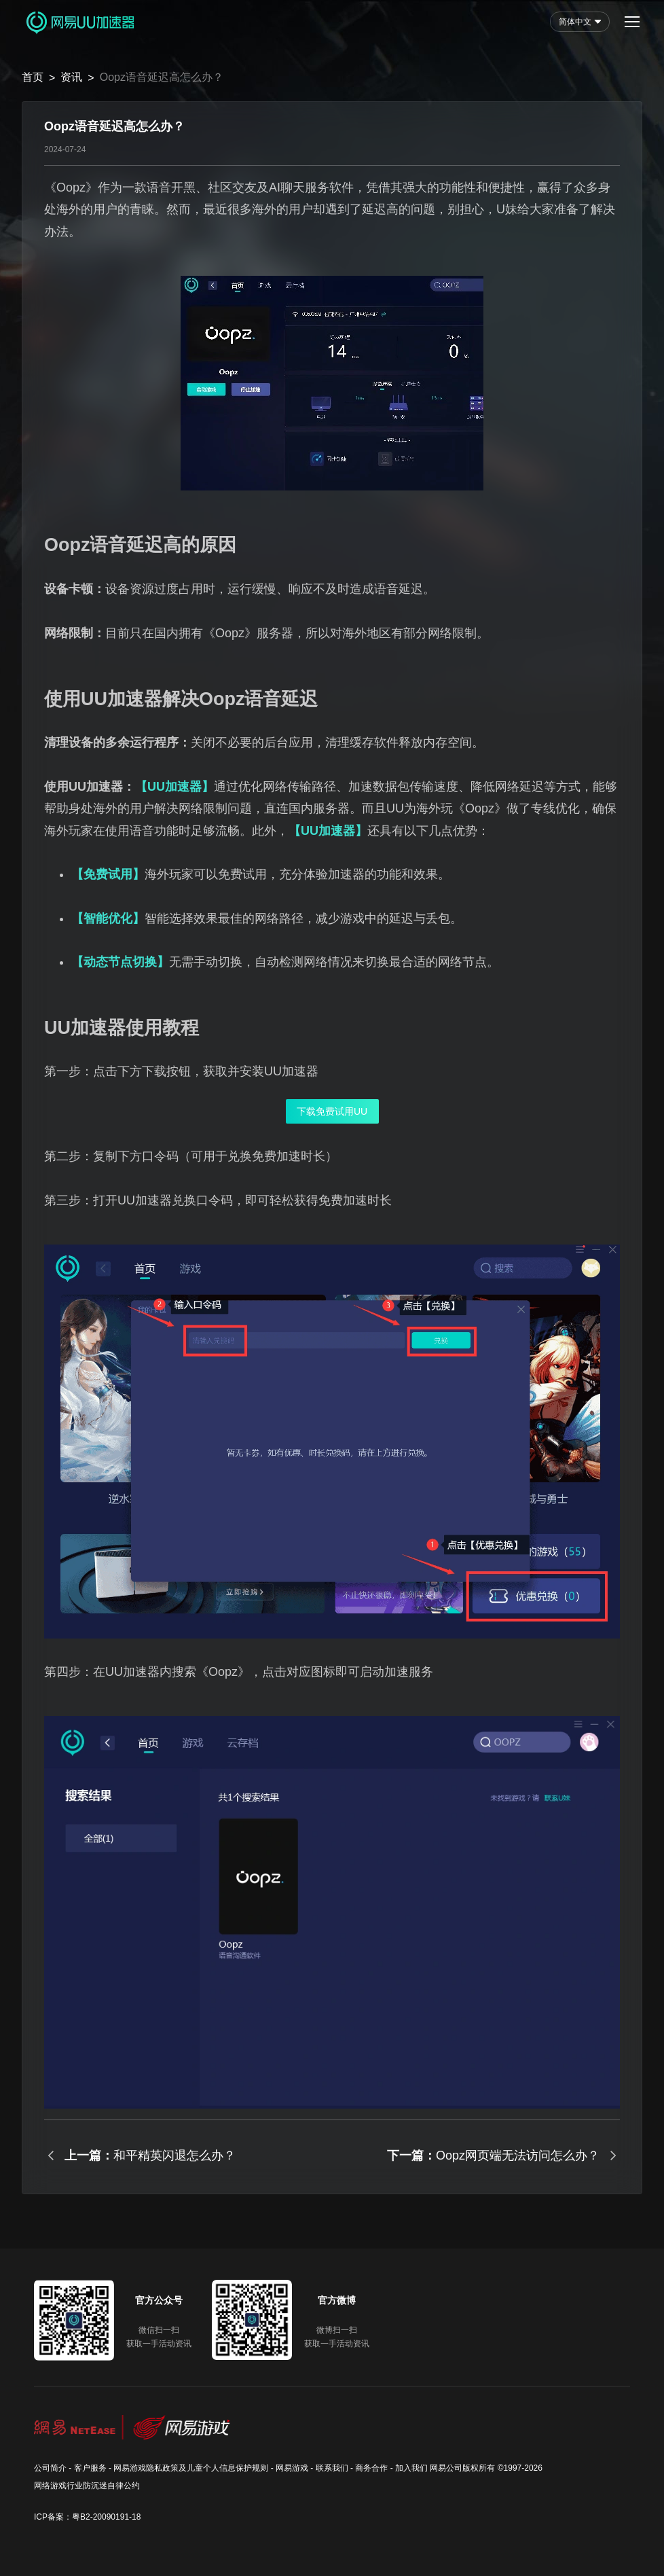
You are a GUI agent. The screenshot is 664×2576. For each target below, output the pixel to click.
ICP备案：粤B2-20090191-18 (87, 2517)
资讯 (71, 77)
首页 (32, 77)
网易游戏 (292, 2468)
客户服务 (90, 2468)
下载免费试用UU (332, 1111)
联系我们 (332, 2468)
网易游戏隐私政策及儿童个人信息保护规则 (190, 2468)
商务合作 (371, 2468)
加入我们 (411, 2468)
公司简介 (50, 2468)
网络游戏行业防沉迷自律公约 (87, 2485)
